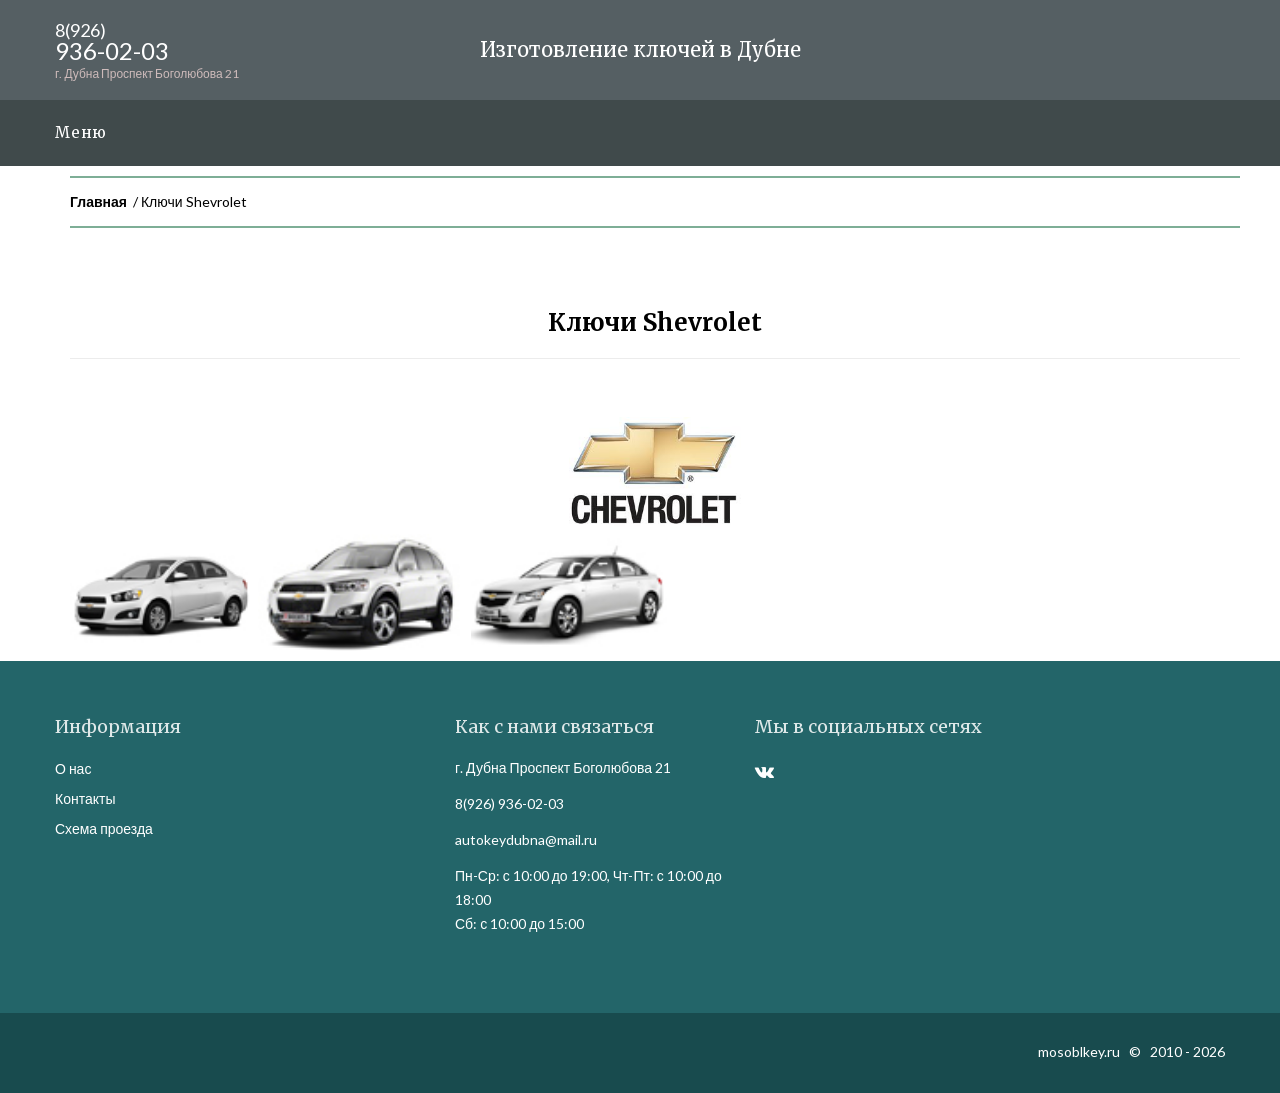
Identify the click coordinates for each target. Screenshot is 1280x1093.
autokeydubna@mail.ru (526, 839)
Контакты (85, 798)
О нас (73, 768)
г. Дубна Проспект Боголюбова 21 (563, 767)
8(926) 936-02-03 (509, 803)
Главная (98, 201)
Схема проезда (104, 828)
